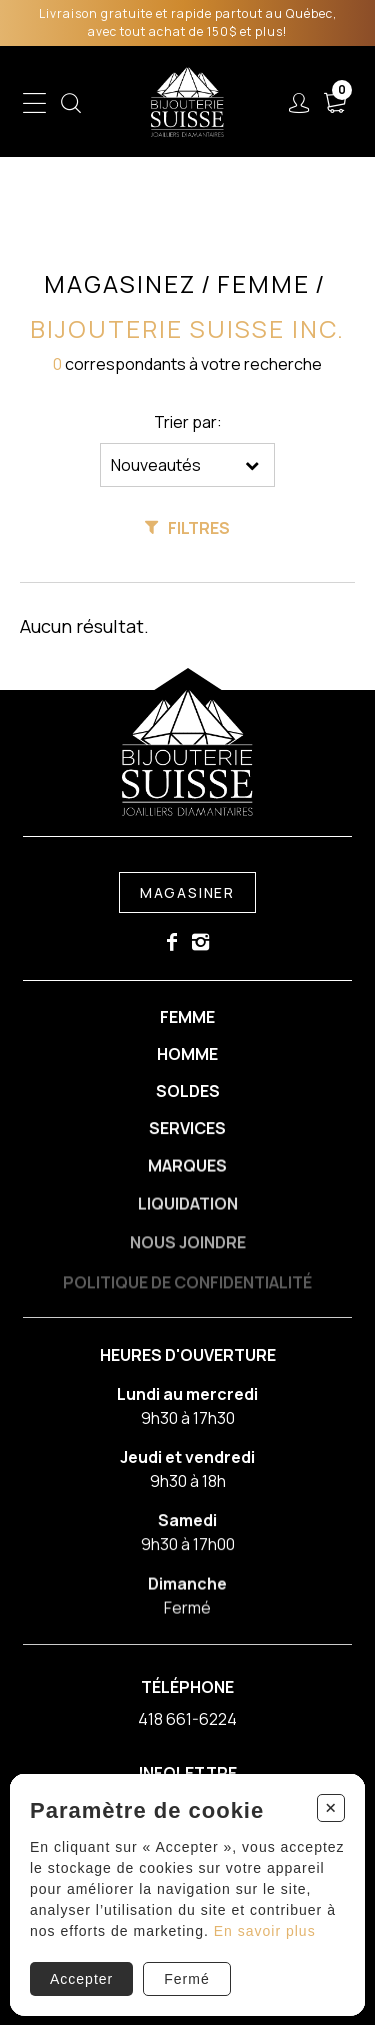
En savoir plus (265, 1931)
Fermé (186, 1979)
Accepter (81, 1979)
